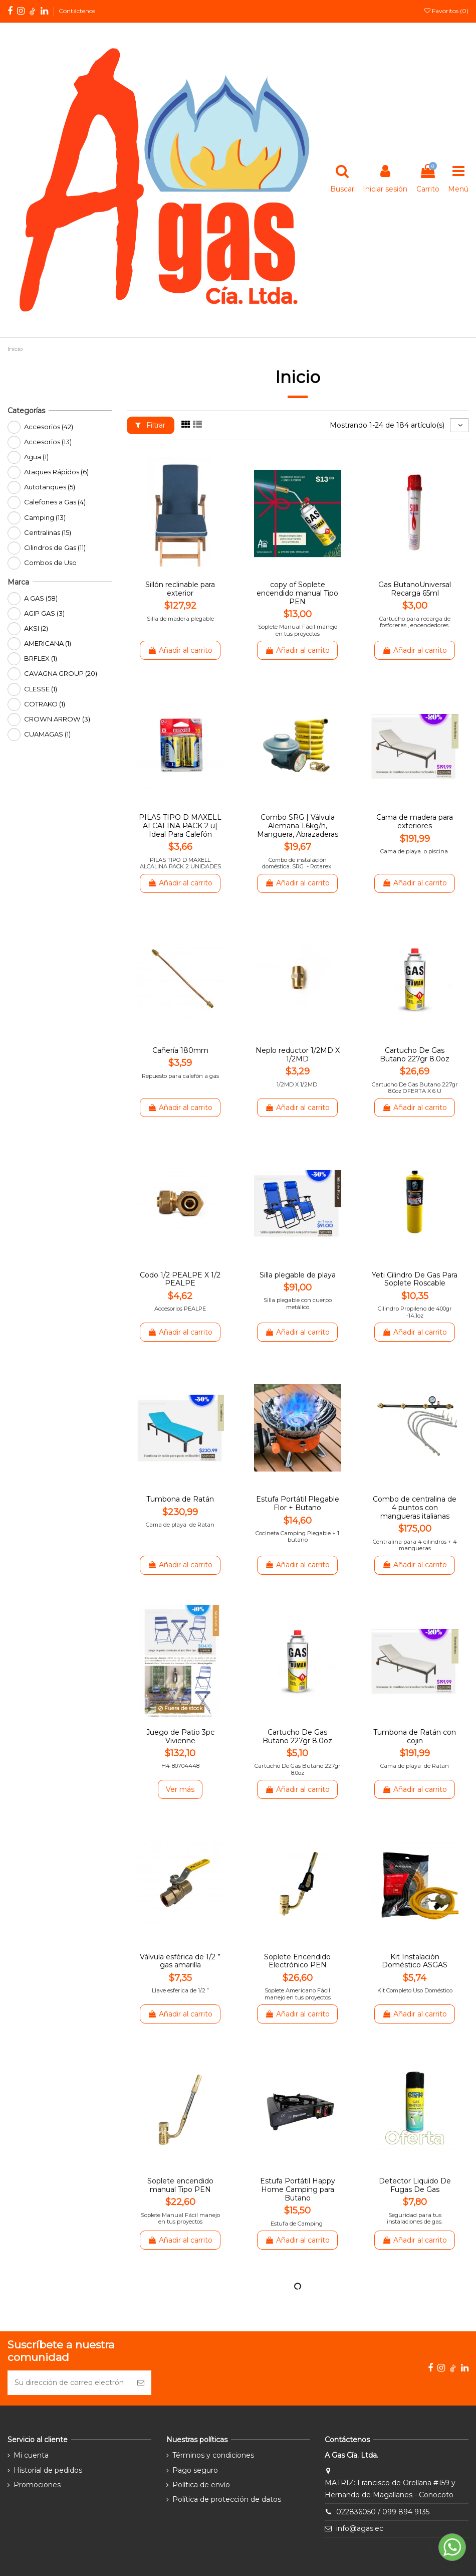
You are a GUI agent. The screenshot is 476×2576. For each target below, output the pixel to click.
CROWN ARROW (57, 719)
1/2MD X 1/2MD (298, 1084)
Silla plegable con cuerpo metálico (298, 1303)
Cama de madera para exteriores (414, 821)
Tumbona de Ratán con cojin (414, 1736)
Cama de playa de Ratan (180, 1524)
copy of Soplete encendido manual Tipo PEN (297, 593)
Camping (45, 517)
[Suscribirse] (140, 2382)
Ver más (180, 1789)
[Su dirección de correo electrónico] (69, 2382)
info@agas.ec (359, 2528)
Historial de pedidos (48, 2470)
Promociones (37, 2484)
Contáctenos (77, 11)
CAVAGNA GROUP (60, 673)
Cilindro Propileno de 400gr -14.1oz (415, 1312)
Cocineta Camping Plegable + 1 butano (297, 1536)
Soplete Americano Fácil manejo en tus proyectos (298, 1993)
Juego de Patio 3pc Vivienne (180, 1736)
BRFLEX (40, 658)
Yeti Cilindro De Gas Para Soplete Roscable (414, 1279)
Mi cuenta (31, 2455)
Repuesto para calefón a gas (180, 1075)
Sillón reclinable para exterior (180, 589)
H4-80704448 (180, 1765)
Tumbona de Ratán (180, 1499)
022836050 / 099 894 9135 (382, 2511)
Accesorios (48, 426)
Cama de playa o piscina (414, 851)
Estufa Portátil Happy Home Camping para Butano (297, 2189)
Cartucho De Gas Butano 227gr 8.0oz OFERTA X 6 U (415, 1087)
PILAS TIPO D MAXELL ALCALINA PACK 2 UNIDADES (180, 863)
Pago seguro (195, 2470)
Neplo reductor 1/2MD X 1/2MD (298, 1054)
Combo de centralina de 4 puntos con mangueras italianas (414, 1508)
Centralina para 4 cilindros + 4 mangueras (415, 1545)
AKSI (36, 628)
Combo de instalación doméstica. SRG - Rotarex (297, 863)
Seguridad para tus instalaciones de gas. (414, 2218)
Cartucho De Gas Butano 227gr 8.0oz (414, 1054)
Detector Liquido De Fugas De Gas (415, 2185)
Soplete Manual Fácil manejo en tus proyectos (297, 630)
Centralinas (47, 532)
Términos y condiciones (213, 2455)
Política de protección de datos (226, 2499)
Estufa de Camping (297, 2223)
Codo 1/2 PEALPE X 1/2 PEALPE (180, 1279)
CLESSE (40, 688)
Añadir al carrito (180, 650)
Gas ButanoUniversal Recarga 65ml (414, 589)
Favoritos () (446, 11)
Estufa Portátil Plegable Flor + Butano (297, 1503)
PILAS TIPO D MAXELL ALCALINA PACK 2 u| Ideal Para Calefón (180, 826)
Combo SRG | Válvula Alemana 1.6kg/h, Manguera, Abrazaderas (297, 826)
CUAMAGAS (47, 734)
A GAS (41, 598)
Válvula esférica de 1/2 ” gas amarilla (180, 1961)
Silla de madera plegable (180, 618)
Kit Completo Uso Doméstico (414, 1990)
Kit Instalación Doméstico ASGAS (414, 1961)
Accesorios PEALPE (180, 1308)
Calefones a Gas (55, 502)
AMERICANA (47, 643)
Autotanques (49, 487)
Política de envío (201, 2484)
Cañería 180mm (180, 1050)
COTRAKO (44, 703)
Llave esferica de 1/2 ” (180, 1990)
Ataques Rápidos (56, 472)
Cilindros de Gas (55, 547)
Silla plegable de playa (298, 1274)
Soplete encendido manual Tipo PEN (180, 2185)
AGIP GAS (44, 613)
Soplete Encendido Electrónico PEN (297, 1961)
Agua (36, 457)
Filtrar (150, 425)
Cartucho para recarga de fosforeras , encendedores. (414, 622)
